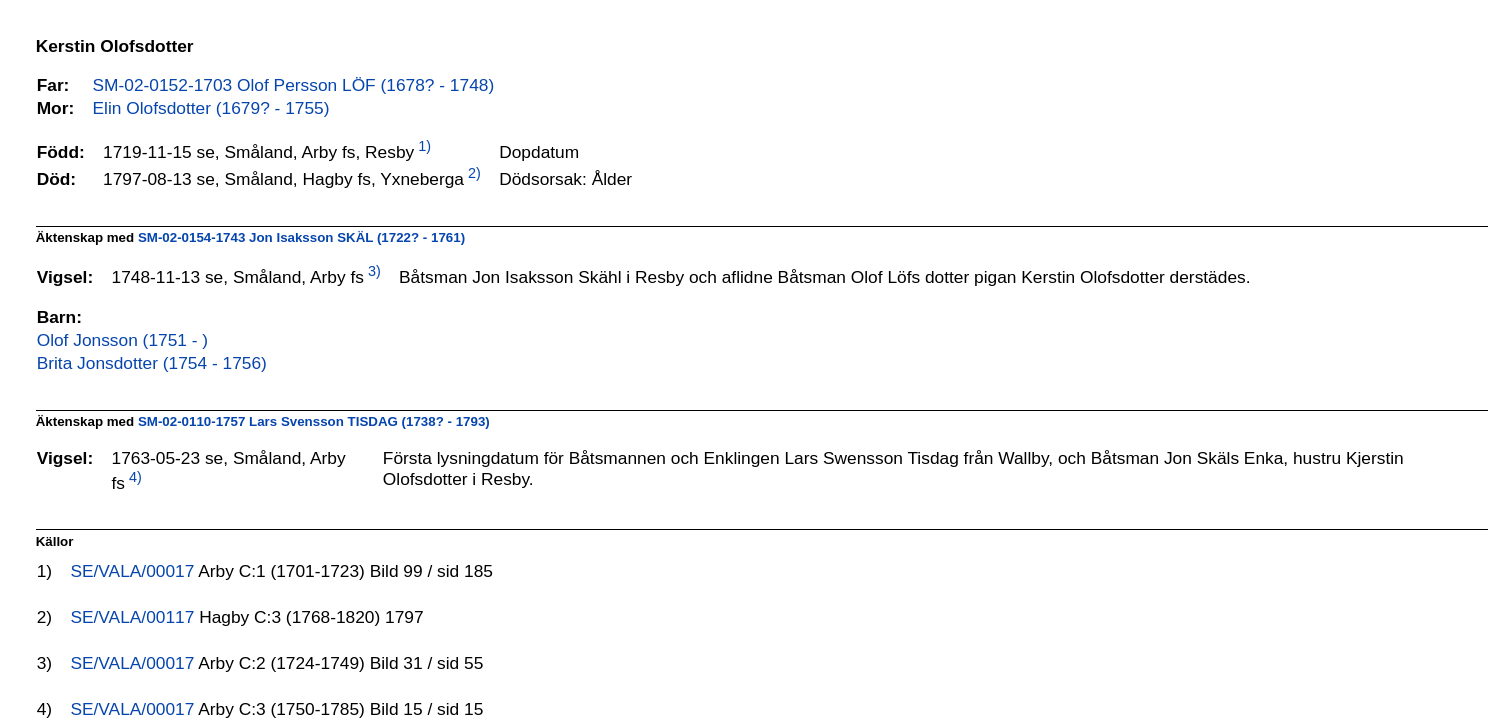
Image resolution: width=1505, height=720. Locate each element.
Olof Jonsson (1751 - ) (122, 340)
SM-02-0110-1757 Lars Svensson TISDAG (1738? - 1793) (314, 421)
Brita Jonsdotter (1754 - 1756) (152, 363)
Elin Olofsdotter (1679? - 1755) (211, 108)
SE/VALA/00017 (134, 571)
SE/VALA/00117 (134, 617)
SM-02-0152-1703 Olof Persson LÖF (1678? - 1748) (294, 85)
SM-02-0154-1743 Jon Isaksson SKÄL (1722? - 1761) (301, 237)
